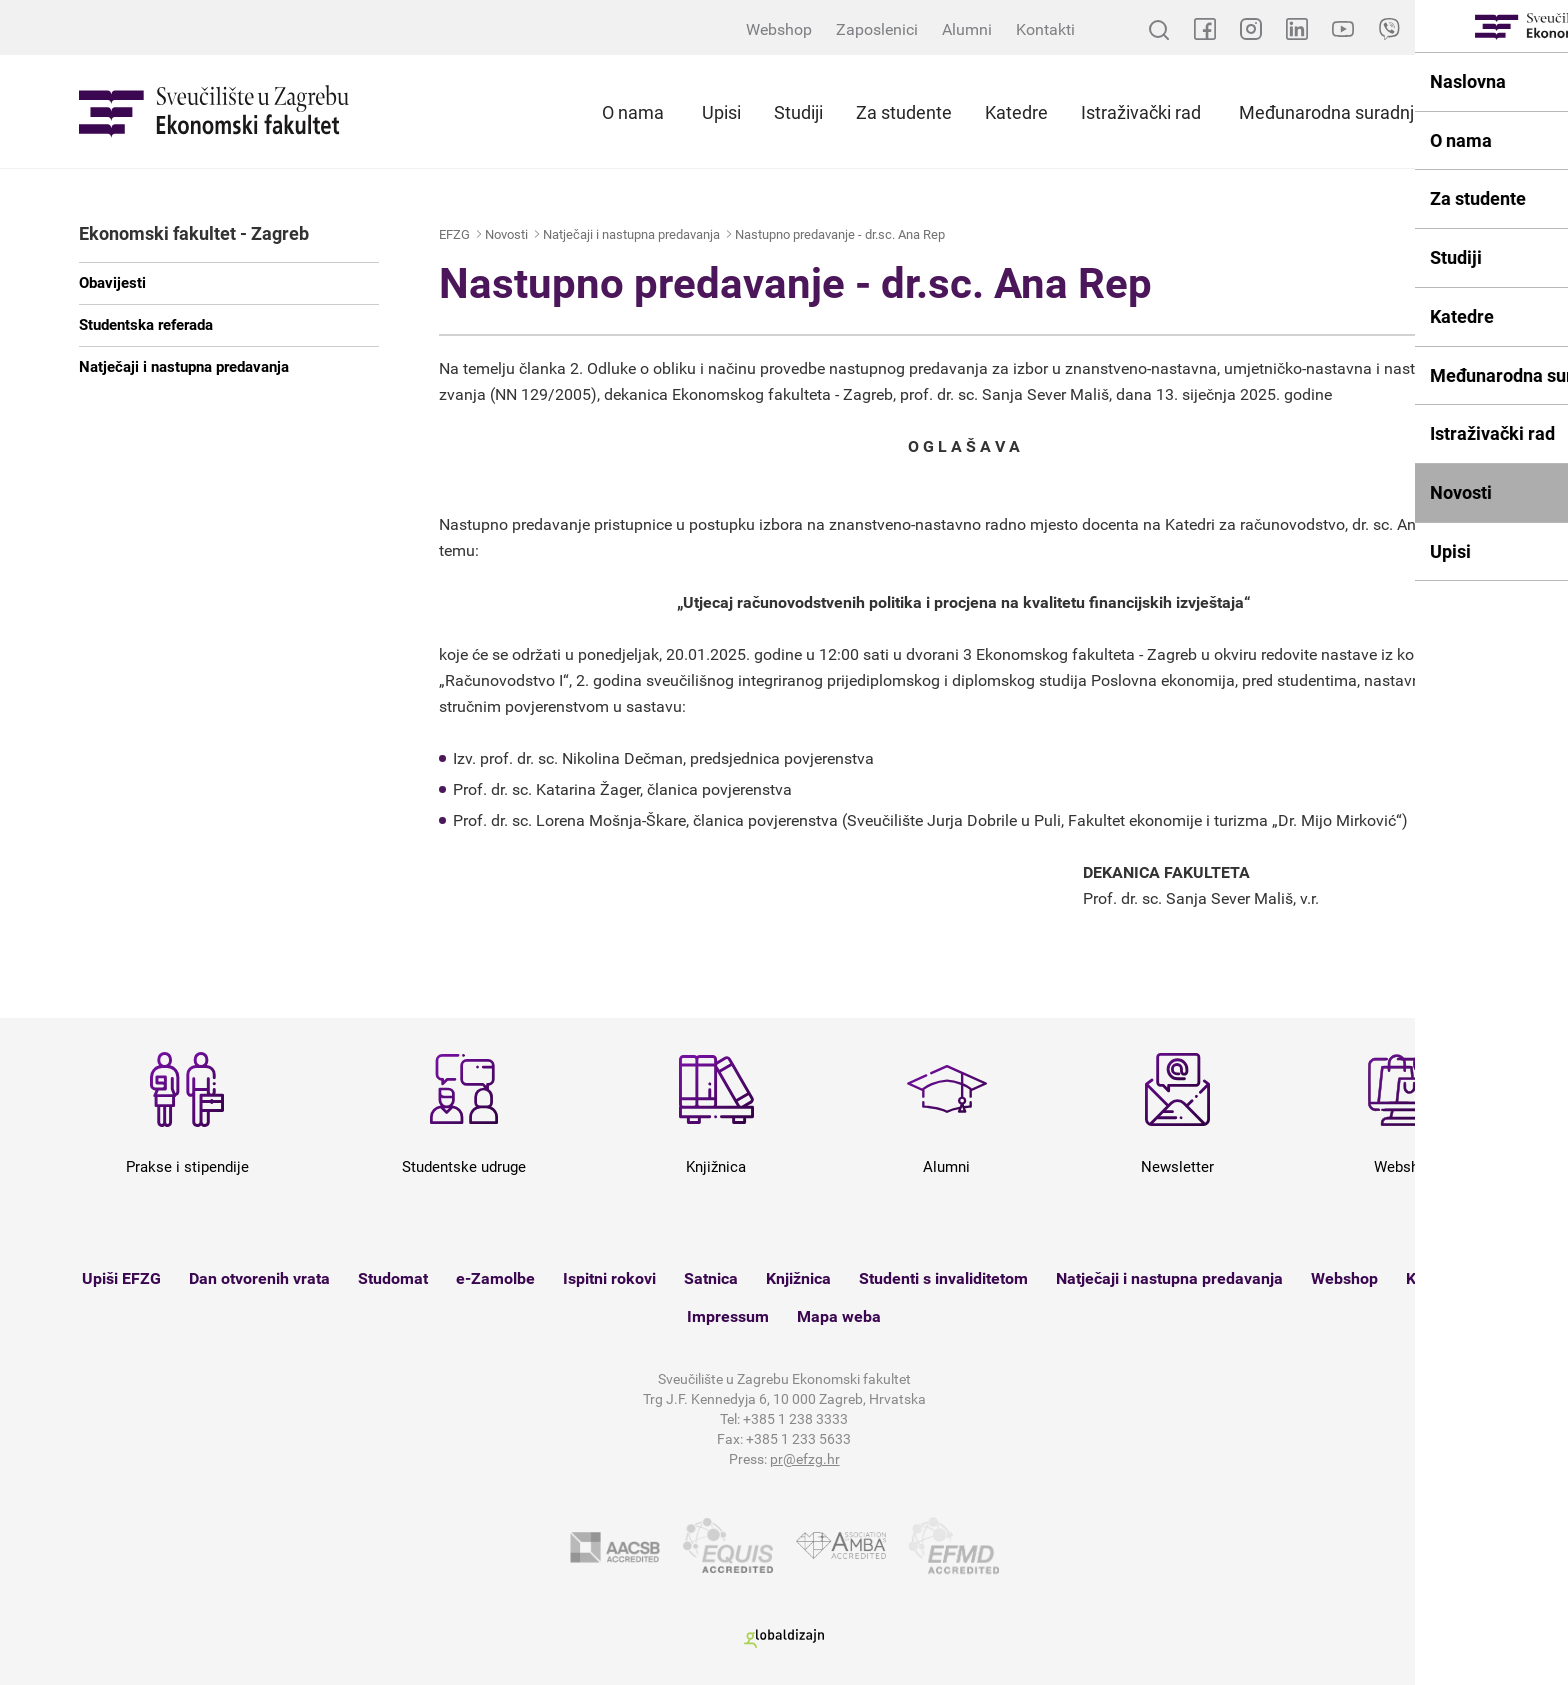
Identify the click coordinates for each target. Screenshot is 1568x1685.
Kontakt (1434, 1278)
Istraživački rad (1141, 112)
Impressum (728, 1316)
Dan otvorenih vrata (259, 1278)
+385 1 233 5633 (798, 1439)
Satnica (711, 1278)
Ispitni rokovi (609, 1278)
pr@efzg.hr (805, 1459)
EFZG (454, 234)
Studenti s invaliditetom (943, 1278)
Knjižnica (798, 1278)
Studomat (393, 1278)
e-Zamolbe (495, 1278)
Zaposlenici (877, 29)
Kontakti (1045, 29)
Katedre (1016, 112)
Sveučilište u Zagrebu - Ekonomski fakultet (214, 111)
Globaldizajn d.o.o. (784, 1638)
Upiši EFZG (121, 1278)
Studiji (798, 112)
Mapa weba (839, 1316)
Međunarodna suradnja (1331, 112)
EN (1479, 29)
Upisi (721, 112)
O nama (633, 112)
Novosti (506, 234)
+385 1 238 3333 (795, 1419)
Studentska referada (146, 325)
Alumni (967, 29)
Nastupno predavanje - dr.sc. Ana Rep (840, 234)
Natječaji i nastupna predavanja (184, 367)
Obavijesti (112, 283)
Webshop (779, 29)
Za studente (904, 112)
